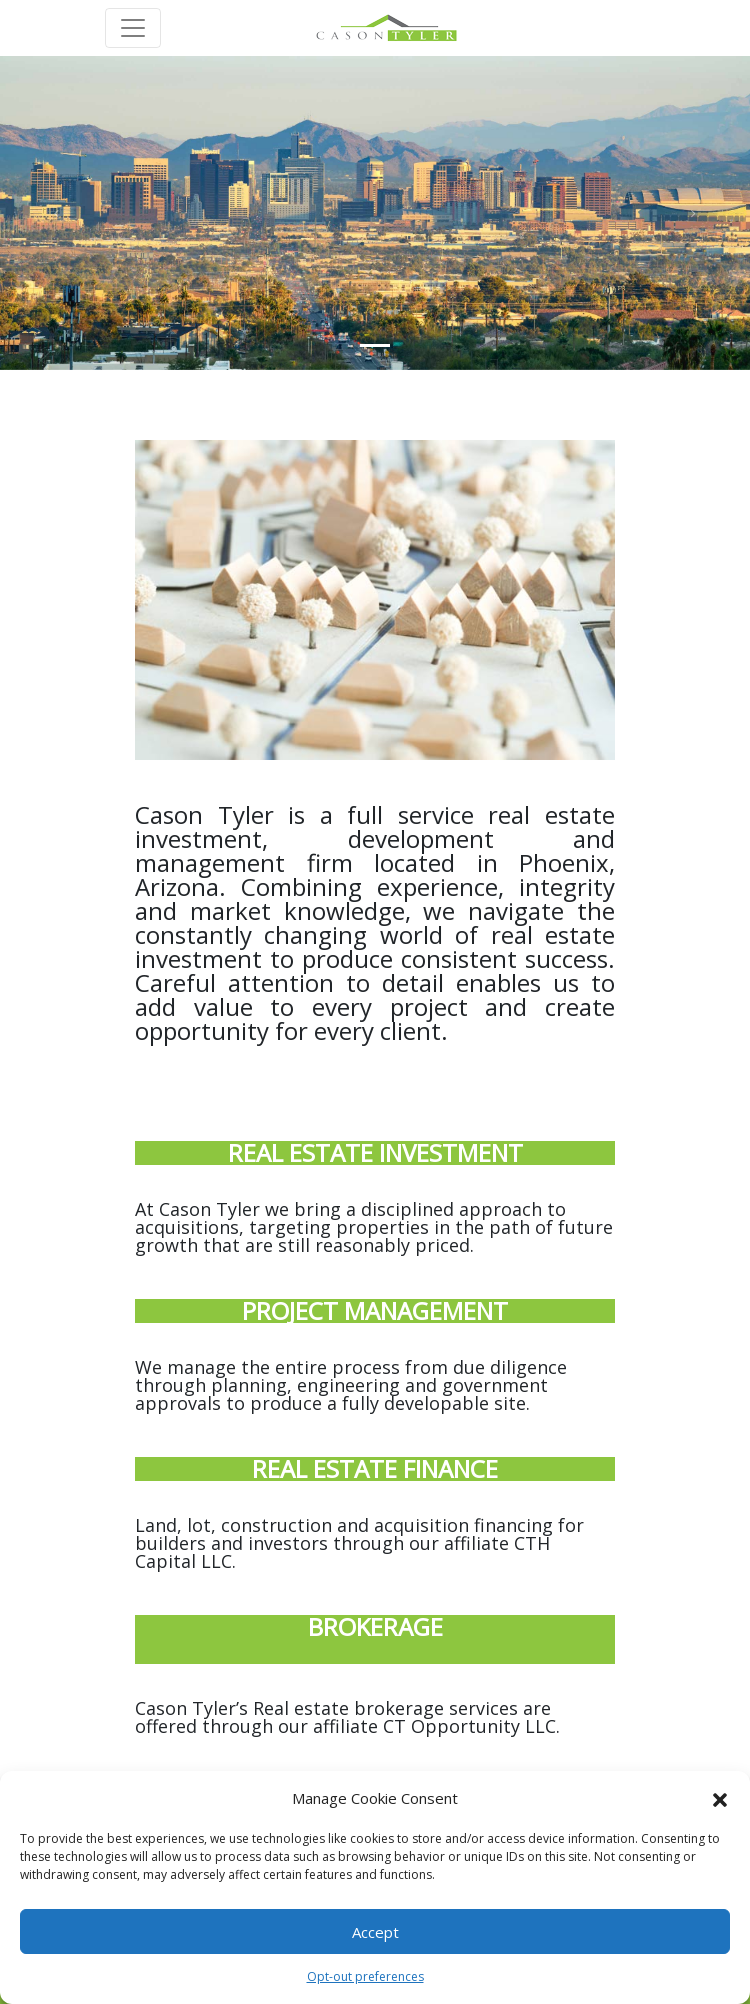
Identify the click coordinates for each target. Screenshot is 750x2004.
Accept (375, 1932)
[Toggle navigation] (133, 28)
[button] (720, 1798)
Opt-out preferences (365, 1976)
